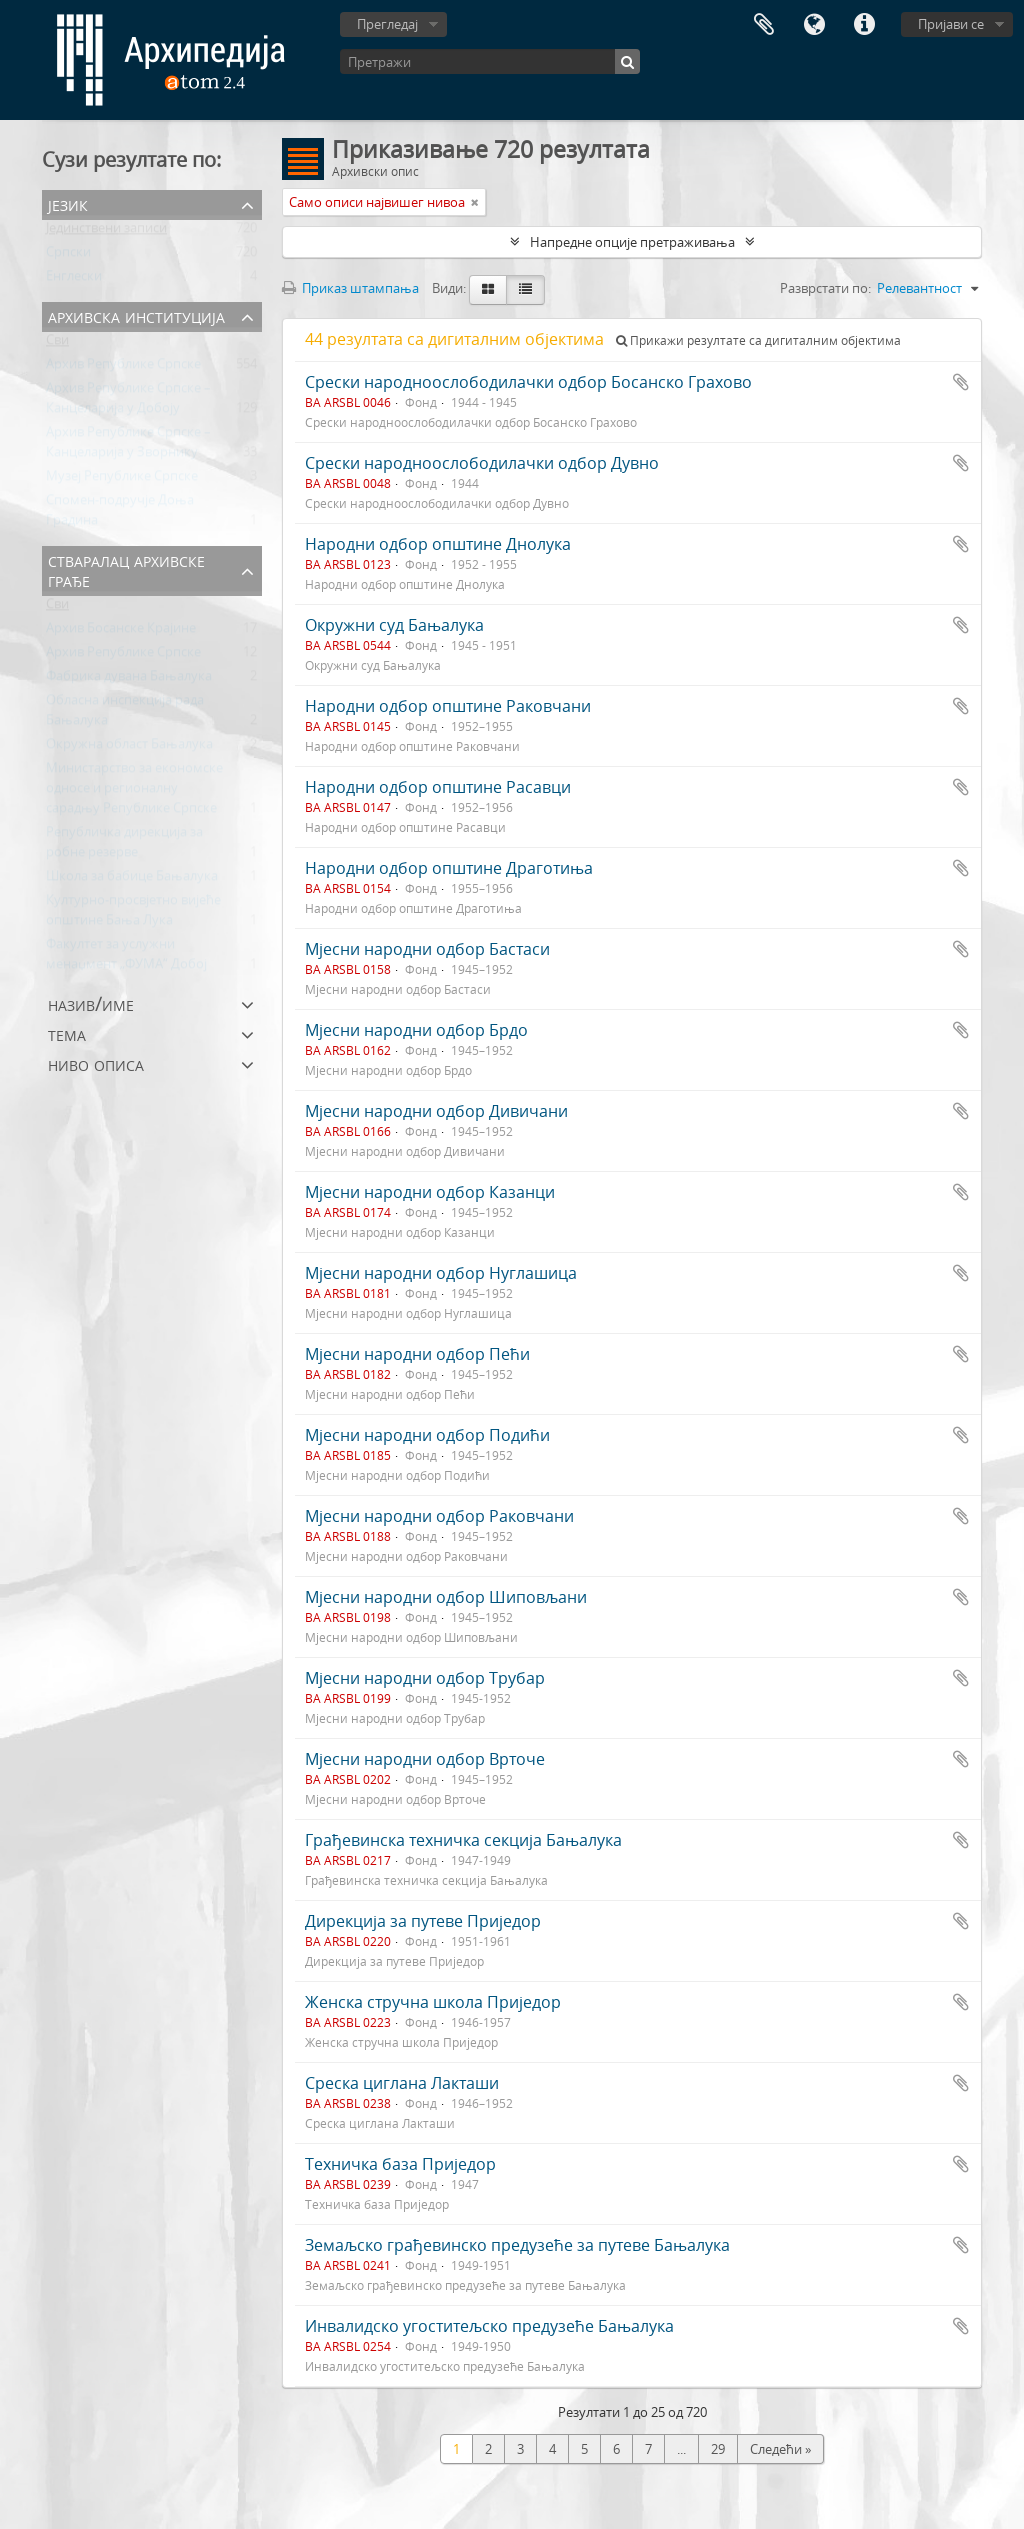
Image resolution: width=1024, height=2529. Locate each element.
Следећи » (780, 2449)
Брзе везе (864, 25)
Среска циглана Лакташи (402, 2083)
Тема (67, 1033)
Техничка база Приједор (400, 2164)
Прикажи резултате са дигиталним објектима (758, 340)
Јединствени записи (106, 232)
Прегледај (387, 24)
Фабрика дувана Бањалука (129, 680)
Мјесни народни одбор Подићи (427, 1435)
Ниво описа (96, 1063)
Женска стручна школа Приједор (433, 2002)
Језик (814, 25)
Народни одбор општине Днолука (438, 544)
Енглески (74, 280)
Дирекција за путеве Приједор (423, 1921)
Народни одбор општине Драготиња (449, 868)
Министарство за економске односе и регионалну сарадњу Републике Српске (134, 792)
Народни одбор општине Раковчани (448, 706)
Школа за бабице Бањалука (132, 880)
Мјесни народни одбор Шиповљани (446, 1597)
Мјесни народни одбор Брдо (416, 1030)
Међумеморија (764, 25)
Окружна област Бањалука (129, 748)
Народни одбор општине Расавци (438, 787)
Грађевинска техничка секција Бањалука (463, 1840)
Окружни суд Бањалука (394, 625)
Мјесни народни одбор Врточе (425, 1759)
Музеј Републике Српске (122, 480)
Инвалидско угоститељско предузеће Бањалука (489, 2326)
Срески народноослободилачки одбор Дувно (482, 463)
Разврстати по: (825, 288)
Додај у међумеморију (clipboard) (961, 382)
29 (718, 2449)
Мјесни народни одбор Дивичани (436, 1111)
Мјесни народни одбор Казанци (430, 1192)
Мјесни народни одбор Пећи (417, 1354)
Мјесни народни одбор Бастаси (427, 949)
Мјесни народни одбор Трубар (425, 1678)
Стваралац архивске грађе (126, 569)
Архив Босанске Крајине (121, 632)
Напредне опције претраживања (632, 242)
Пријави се (951, 24)
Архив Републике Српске (123, 368)
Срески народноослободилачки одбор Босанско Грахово (528, 382)
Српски (68, 256)
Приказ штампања (350, 288)
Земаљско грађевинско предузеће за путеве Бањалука (517, 2245)
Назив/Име (91, 1003)
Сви (57, 344)
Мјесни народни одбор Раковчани (439, 1516)
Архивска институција (136, 315)
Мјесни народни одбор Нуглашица (441, 1273)
